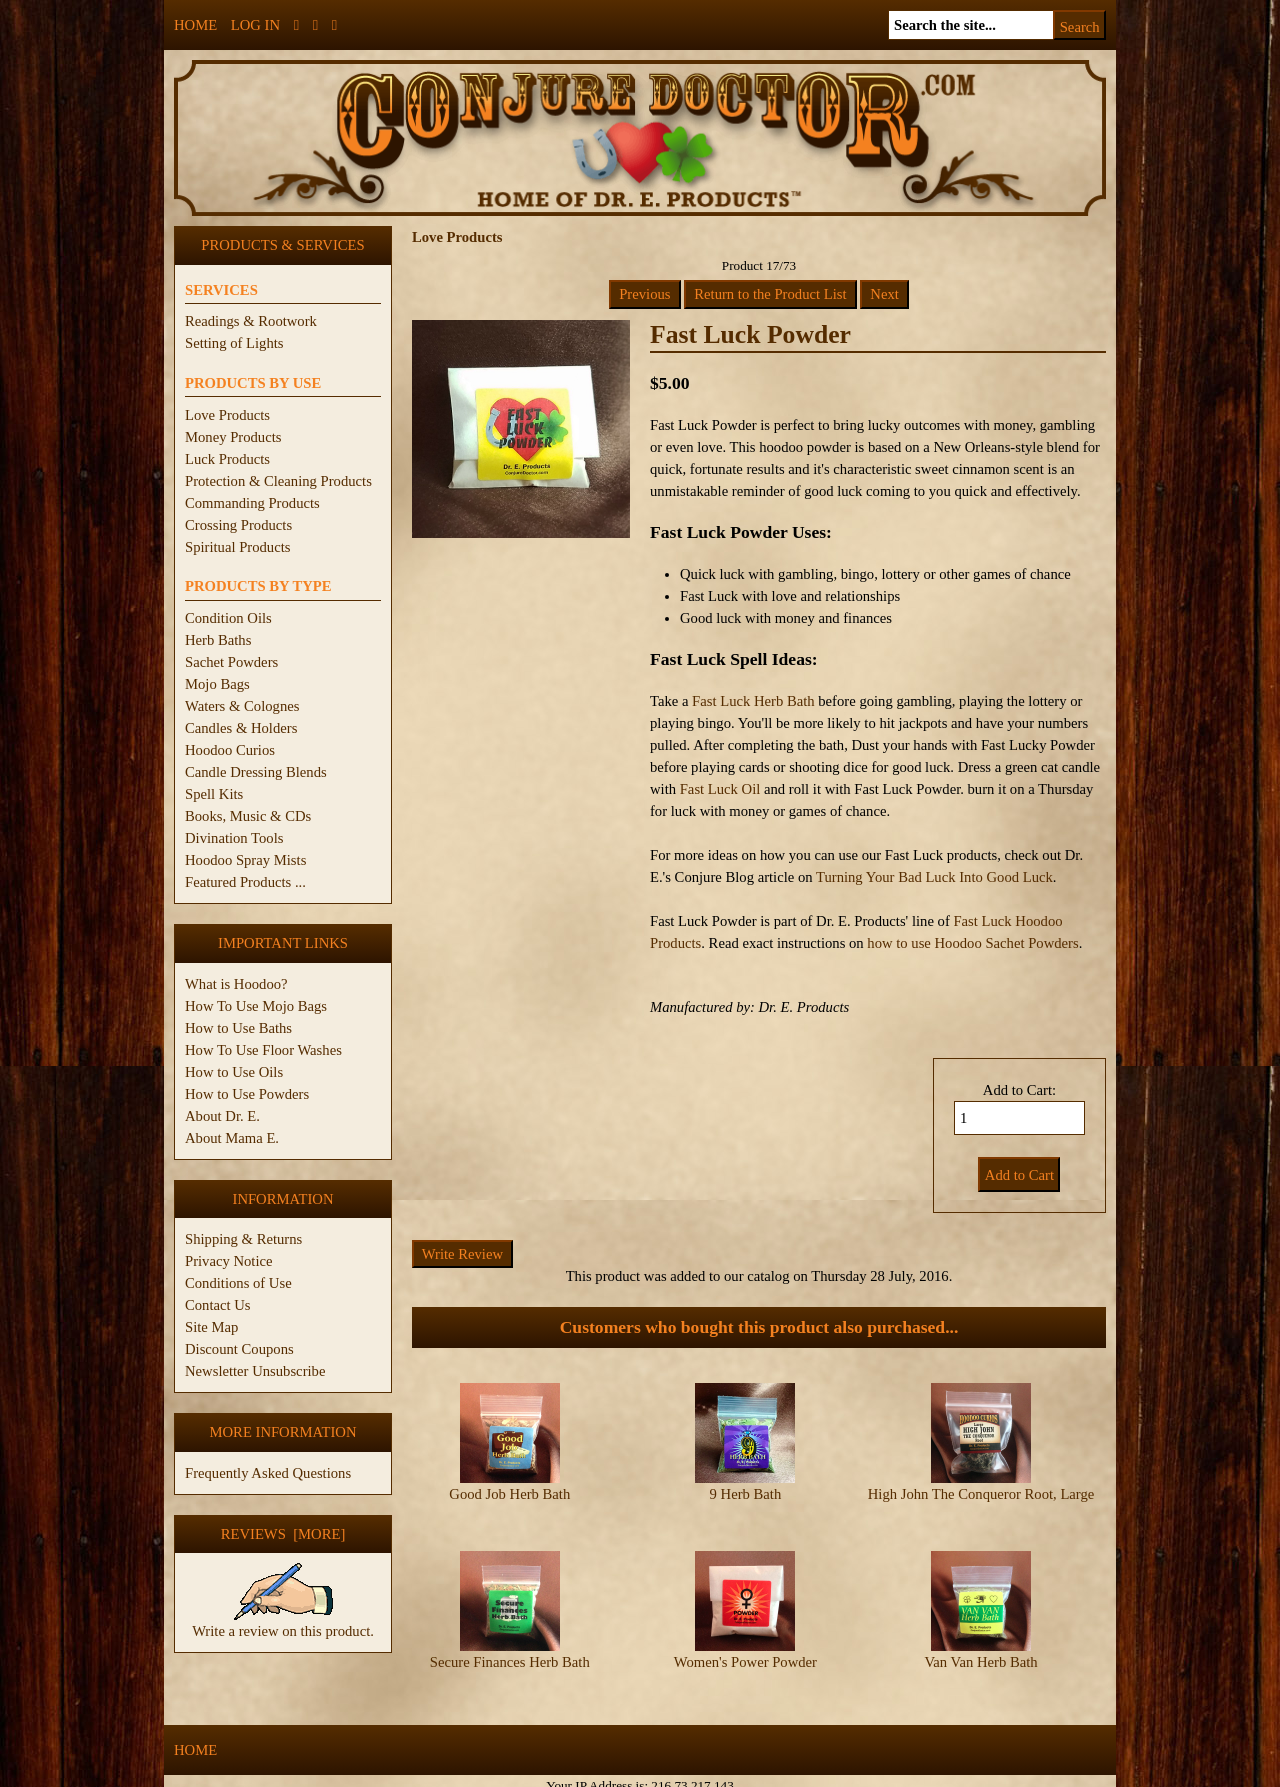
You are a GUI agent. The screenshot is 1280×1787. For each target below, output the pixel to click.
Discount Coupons (239, 1349)
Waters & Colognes (242, 706)
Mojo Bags (217, 684)
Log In (255, 25)
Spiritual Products (237, 547)
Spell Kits (214, 794)
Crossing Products (238, 525)
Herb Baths (218, 640)
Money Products (233, 437)
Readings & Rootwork (251, 321)
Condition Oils (228, 618)
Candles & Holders (241, 728)
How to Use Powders (247, 1094)
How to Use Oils (234, 1072)
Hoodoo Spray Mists (245, 860)
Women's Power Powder (745, 1645)
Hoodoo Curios (230, 750)
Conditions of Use (238, 1283)
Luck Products (227, 459)
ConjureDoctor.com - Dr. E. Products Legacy (516, 1775)
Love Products (227, 415)
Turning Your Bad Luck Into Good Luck (934, 877)
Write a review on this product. (283, 1623)
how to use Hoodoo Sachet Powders (972, 943)
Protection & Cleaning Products (278, 481)
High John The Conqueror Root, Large (981, 1494)
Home (195, 25)
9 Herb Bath (746, 1494)
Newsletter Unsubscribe (255, 1371)
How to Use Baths (238, 1028)
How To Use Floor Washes (263, 1050)
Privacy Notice (229, 1261)
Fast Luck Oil (720, 789)
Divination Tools (234, 838)
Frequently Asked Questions (268, 1473)
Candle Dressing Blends (256, 772)
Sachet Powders (231, 662)
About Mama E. (232, 1138)
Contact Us (218, 1305)
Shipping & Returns (243, 1239)
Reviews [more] (283, 1534)
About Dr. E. (222, 1116)
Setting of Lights (234, 343)
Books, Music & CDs (248, 816)
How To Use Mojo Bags (256, 1006)
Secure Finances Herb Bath (510, 1645)
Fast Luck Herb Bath (753, 701)
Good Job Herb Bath (509, 1494)
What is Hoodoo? (236, 984)
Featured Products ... (245, 882)
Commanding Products (252, 503)
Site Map (211, 1327)
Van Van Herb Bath (980, 1645)
